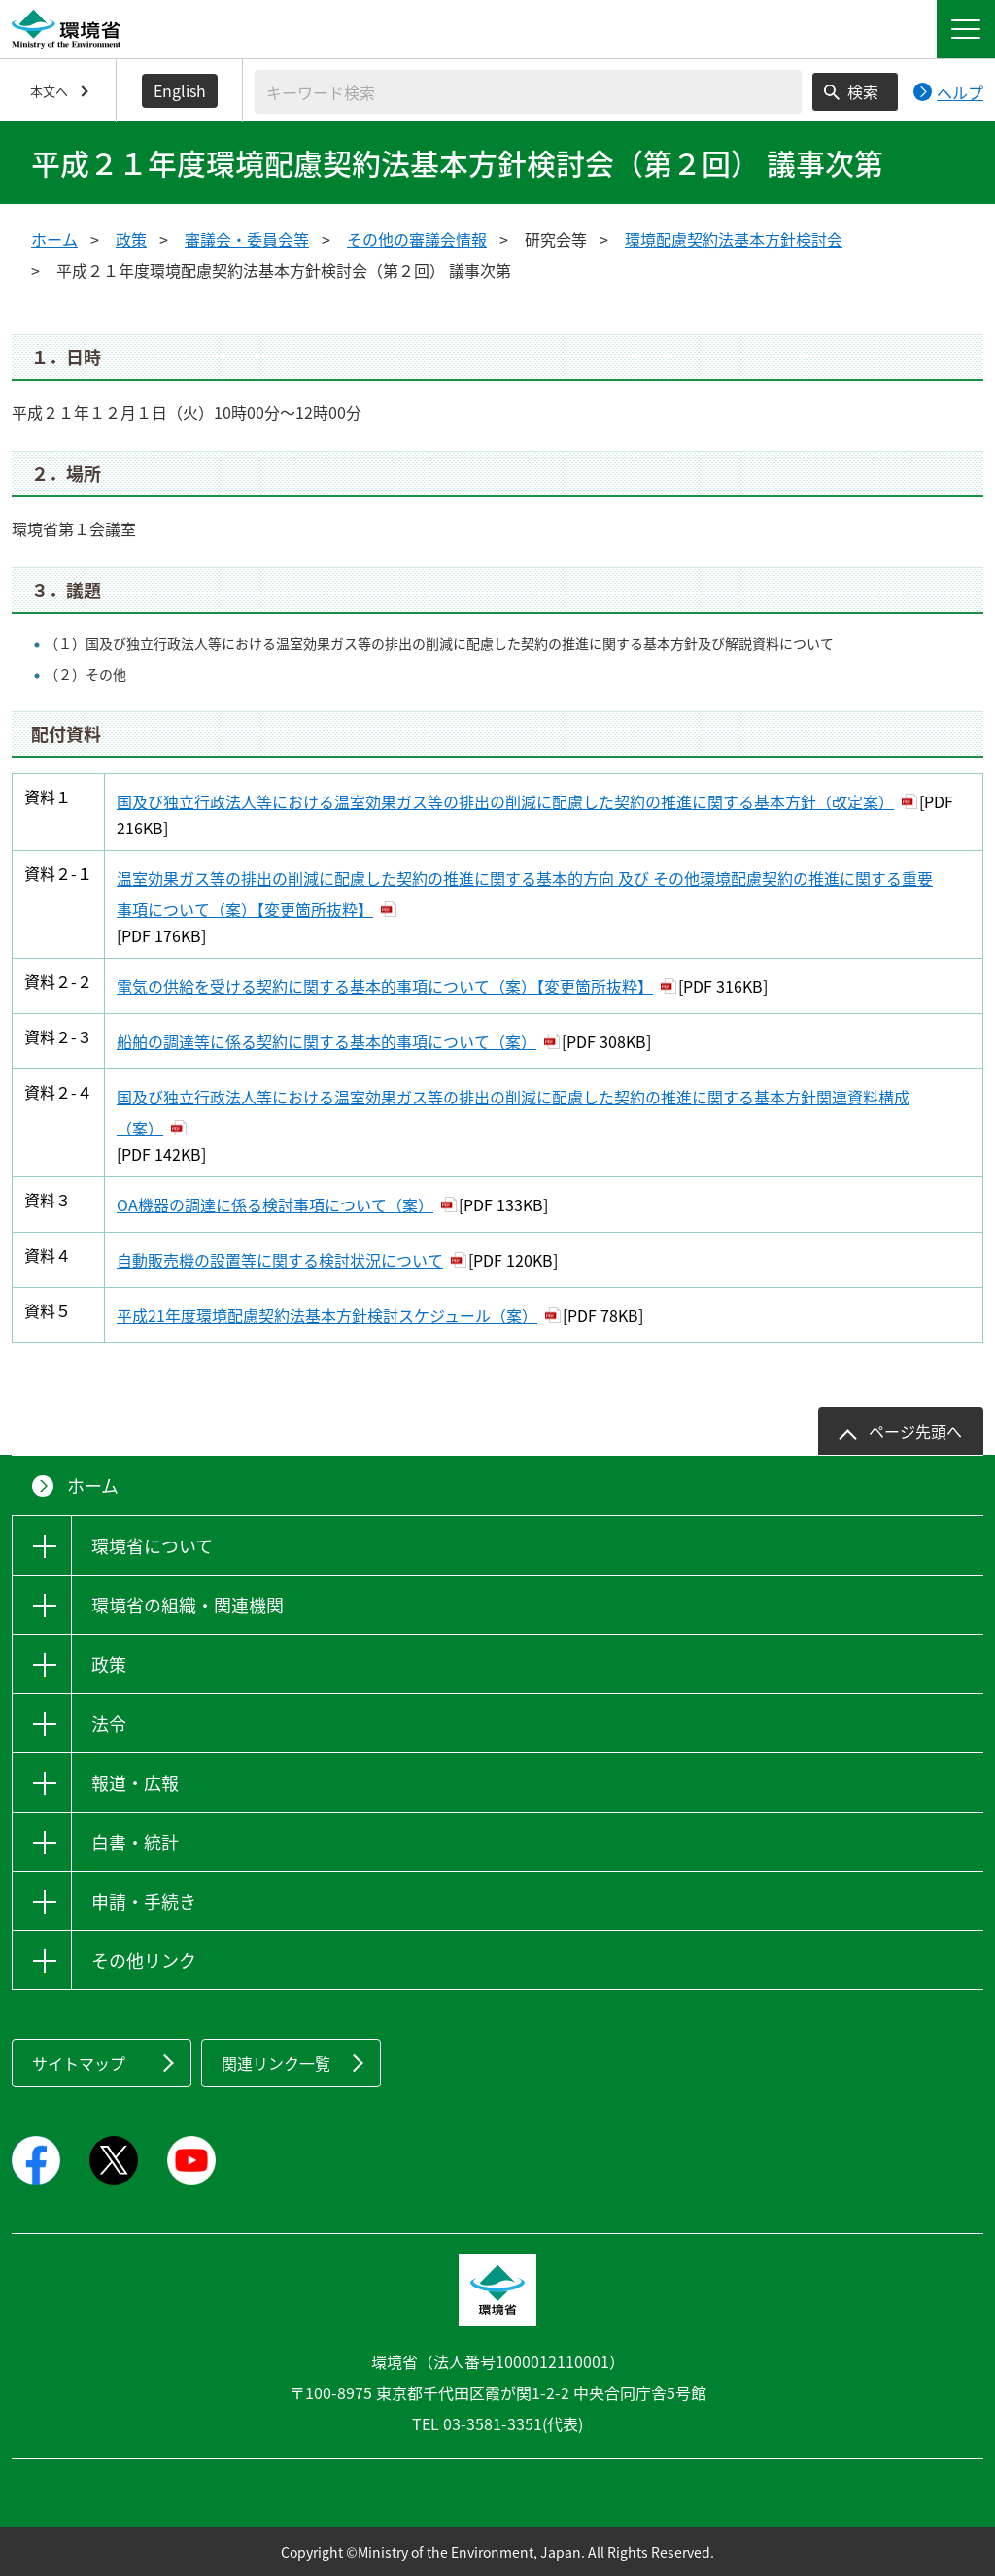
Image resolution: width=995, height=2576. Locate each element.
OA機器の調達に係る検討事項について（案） (275, 1204)
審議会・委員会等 (247, 239)
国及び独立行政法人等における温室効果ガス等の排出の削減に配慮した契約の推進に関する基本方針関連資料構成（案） (513, 1112)
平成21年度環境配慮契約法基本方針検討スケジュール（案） (327, 1315)
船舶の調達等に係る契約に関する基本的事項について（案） (326, 1041)
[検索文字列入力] (528, 92)
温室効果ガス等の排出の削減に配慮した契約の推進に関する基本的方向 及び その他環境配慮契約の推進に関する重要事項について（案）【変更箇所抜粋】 (525, 893)
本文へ (49, 91)
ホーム (54, 239)
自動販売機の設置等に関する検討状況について (280, 1259)
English (180, 90)
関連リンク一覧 (276, 2063)
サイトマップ (78, 2063)
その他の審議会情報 (417, 239)
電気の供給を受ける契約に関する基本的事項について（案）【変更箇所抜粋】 (385, 986)
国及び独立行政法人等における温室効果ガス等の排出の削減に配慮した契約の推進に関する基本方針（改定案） (505, 801)
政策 (131, 239)
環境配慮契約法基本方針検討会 (733, 239)
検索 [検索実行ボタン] (862, 91)
